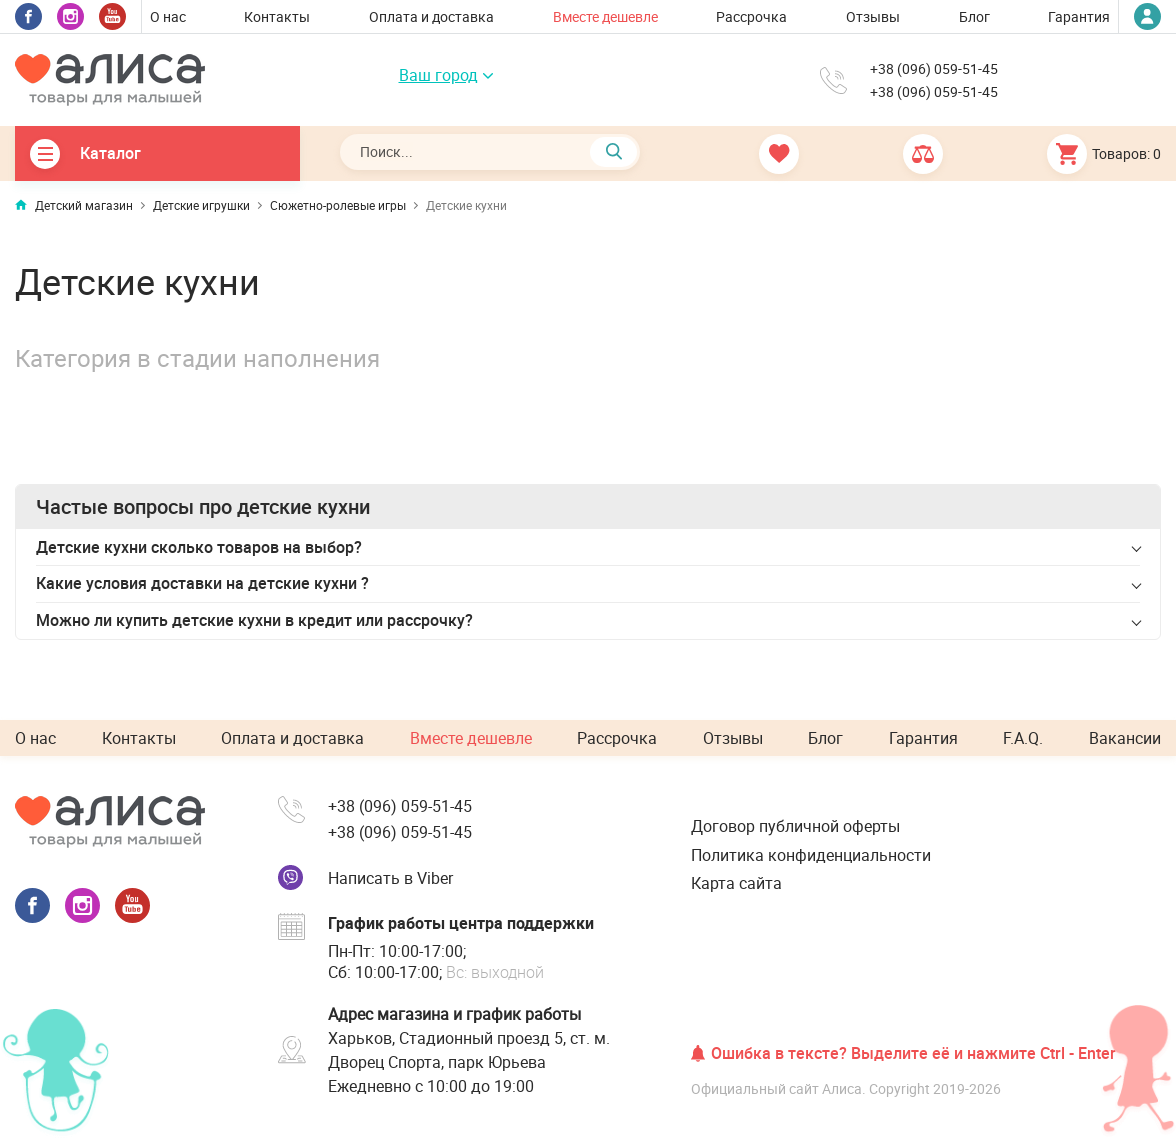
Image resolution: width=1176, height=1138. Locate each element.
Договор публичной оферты (795, 826)
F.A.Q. (1023, 738)
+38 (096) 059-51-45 (934, 69)
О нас (168, 16)
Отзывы (873, 16)
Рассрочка (751, 16)
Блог (974, 16)
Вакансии (1125, 738)
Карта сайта (736, 883)
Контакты (277, 16)
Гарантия (1079, 16)
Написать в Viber (390, 878)
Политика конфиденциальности (811, 855)
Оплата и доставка (431, 16)
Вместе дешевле (605, 16)
